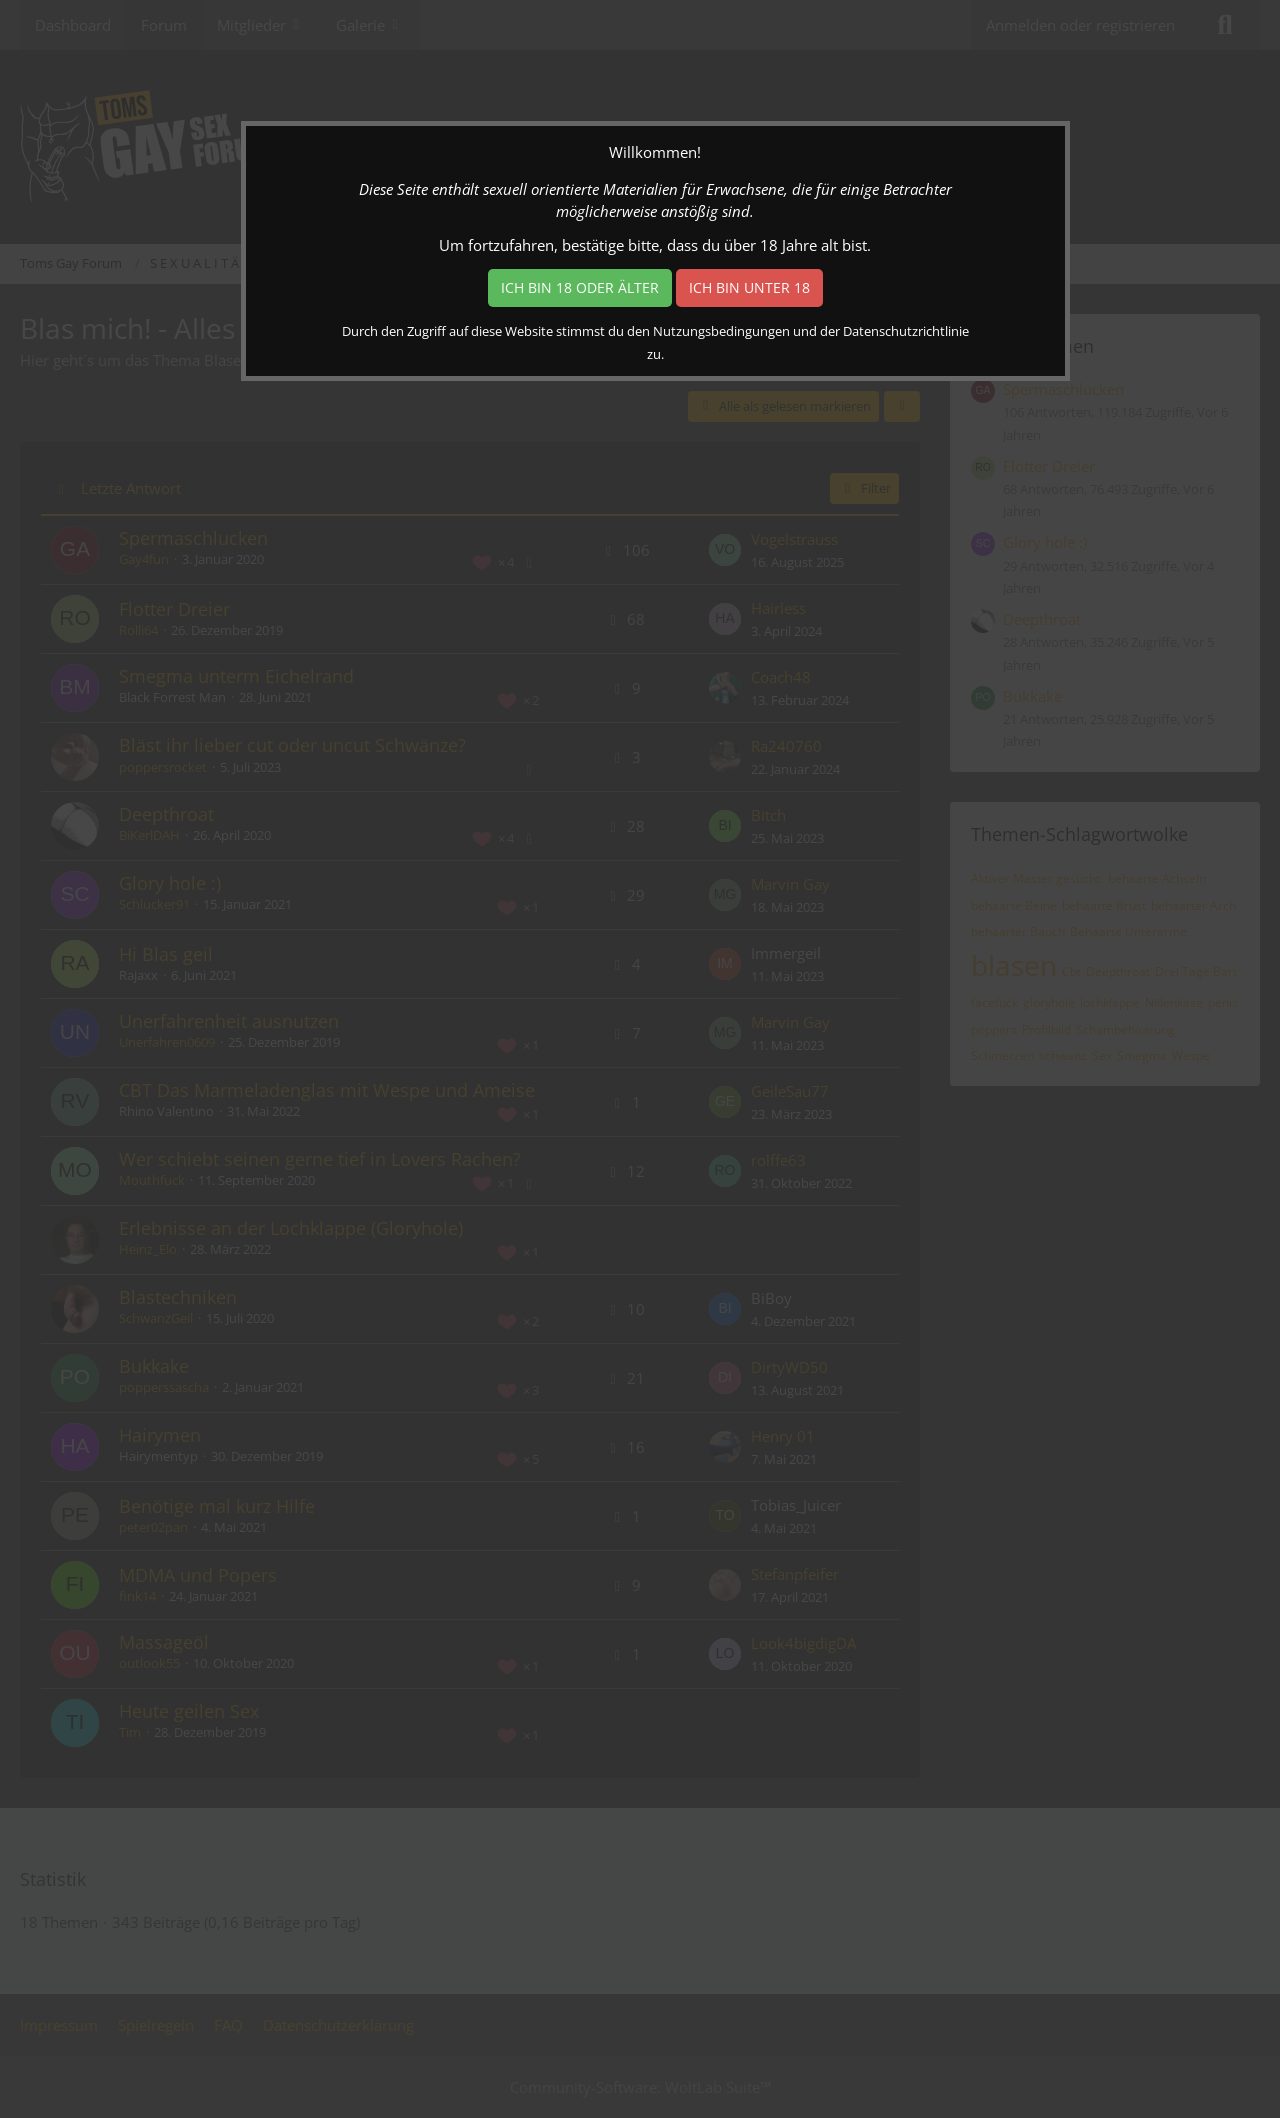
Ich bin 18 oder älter (580, 287)
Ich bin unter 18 (749, 287)
